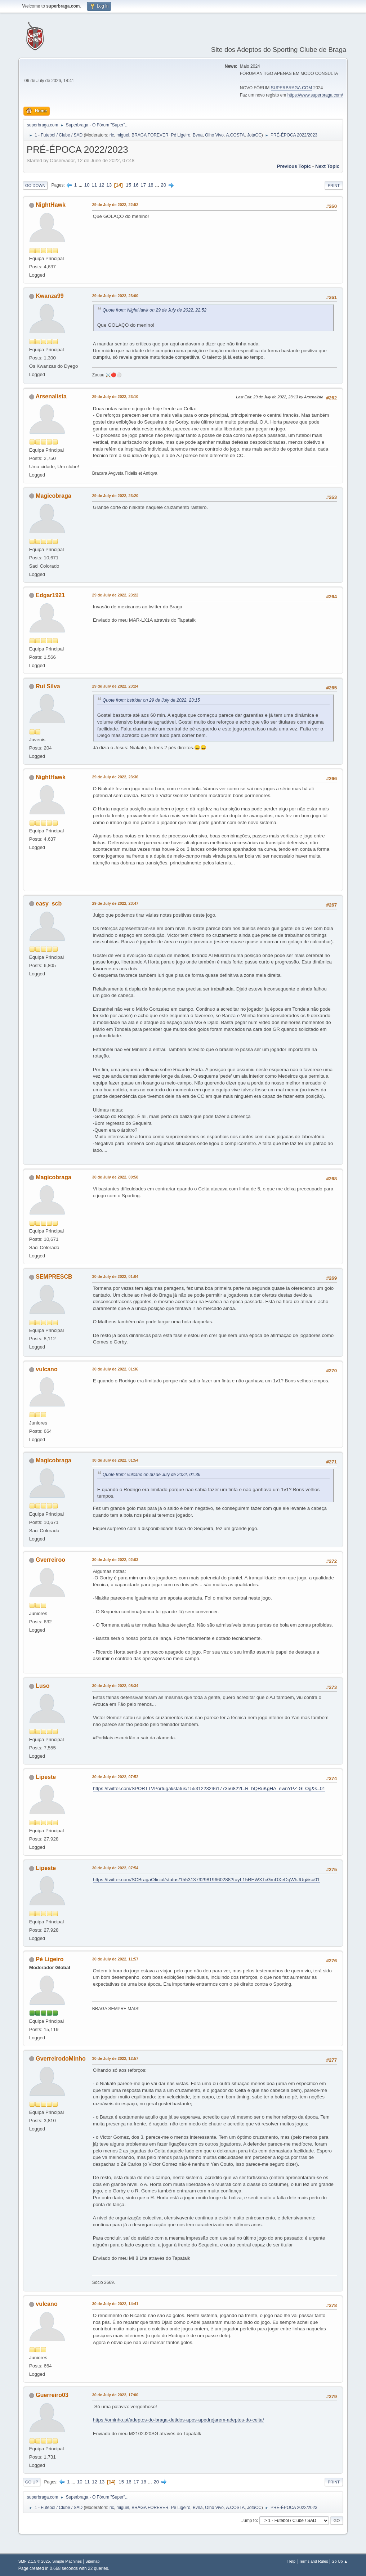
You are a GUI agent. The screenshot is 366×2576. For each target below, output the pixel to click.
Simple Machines (67, 2561)
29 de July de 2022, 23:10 (115, 396)
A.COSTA (235, 135)
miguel (122, 135)
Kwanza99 (49, 296)
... (81, 185)
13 (109, 185)
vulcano (46, 1369)
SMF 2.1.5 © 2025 (34, 2561)
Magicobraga (53, 496)
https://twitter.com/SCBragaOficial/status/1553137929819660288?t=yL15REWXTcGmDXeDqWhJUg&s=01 (206, 1879)
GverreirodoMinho (61, 2059)
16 (136, 185)
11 (94, 185)
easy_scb (49, 903)
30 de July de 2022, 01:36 (115, 1369)
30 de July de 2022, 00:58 (115, 1177)
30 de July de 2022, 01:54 (115, 1460)
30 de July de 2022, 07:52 (115, 1777)
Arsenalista (51, 396)
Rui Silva (48, 686)
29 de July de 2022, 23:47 (115, 903)
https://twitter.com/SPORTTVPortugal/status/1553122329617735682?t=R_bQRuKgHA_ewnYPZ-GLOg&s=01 (209, 1788)
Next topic (327, 166)
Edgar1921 (50, 595)
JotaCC (254, 135)
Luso (42, 1686)
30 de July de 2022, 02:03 (115, 1559)
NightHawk (51, 205)
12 (101, 185)
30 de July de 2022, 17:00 (115, 2395)
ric (112, 135)
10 (87, 185)
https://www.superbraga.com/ (315, 95)
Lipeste (46, 1777)
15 (128, 185)
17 (143, 185)
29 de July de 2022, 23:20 (115, 495)
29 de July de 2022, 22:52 (115, 204)
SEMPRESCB (54, 1277)
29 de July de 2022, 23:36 (115, 777)
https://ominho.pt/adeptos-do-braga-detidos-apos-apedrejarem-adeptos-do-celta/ (178, 2420)
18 (150, 185)
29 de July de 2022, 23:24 (115, 686)
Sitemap (92, 2561)
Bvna (197, 135)
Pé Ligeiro (180, 135)
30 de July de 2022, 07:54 (115, 1868)
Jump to (249, 2520)
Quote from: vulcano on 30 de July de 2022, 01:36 (151, 1474)
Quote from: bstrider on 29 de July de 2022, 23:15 (151, 700)
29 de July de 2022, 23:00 (115, 296)
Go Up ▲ (339, 2561)
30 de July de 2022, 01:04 (115, 1276)
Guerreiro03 (52, 2395)
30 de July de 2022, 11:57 (115, 1959)
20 (163, 185)
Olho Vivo (214, 135)
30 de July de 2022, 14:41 (115, 2304)
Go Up (31, 2482)
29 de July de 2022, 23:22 (115, 595)
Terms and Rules (313, 2561)
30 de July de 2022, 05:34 (115, 1685)
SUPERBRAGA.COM (291, 87)
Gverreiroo (50, 1560)
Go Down (35, 185)
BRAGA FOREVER (150, 135)
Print (334, 185)
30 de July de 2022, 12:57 (115, 2058)
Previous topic (294, 166)
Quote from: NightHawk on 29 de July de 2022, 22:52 (154, 310)
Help (291, 2561)
